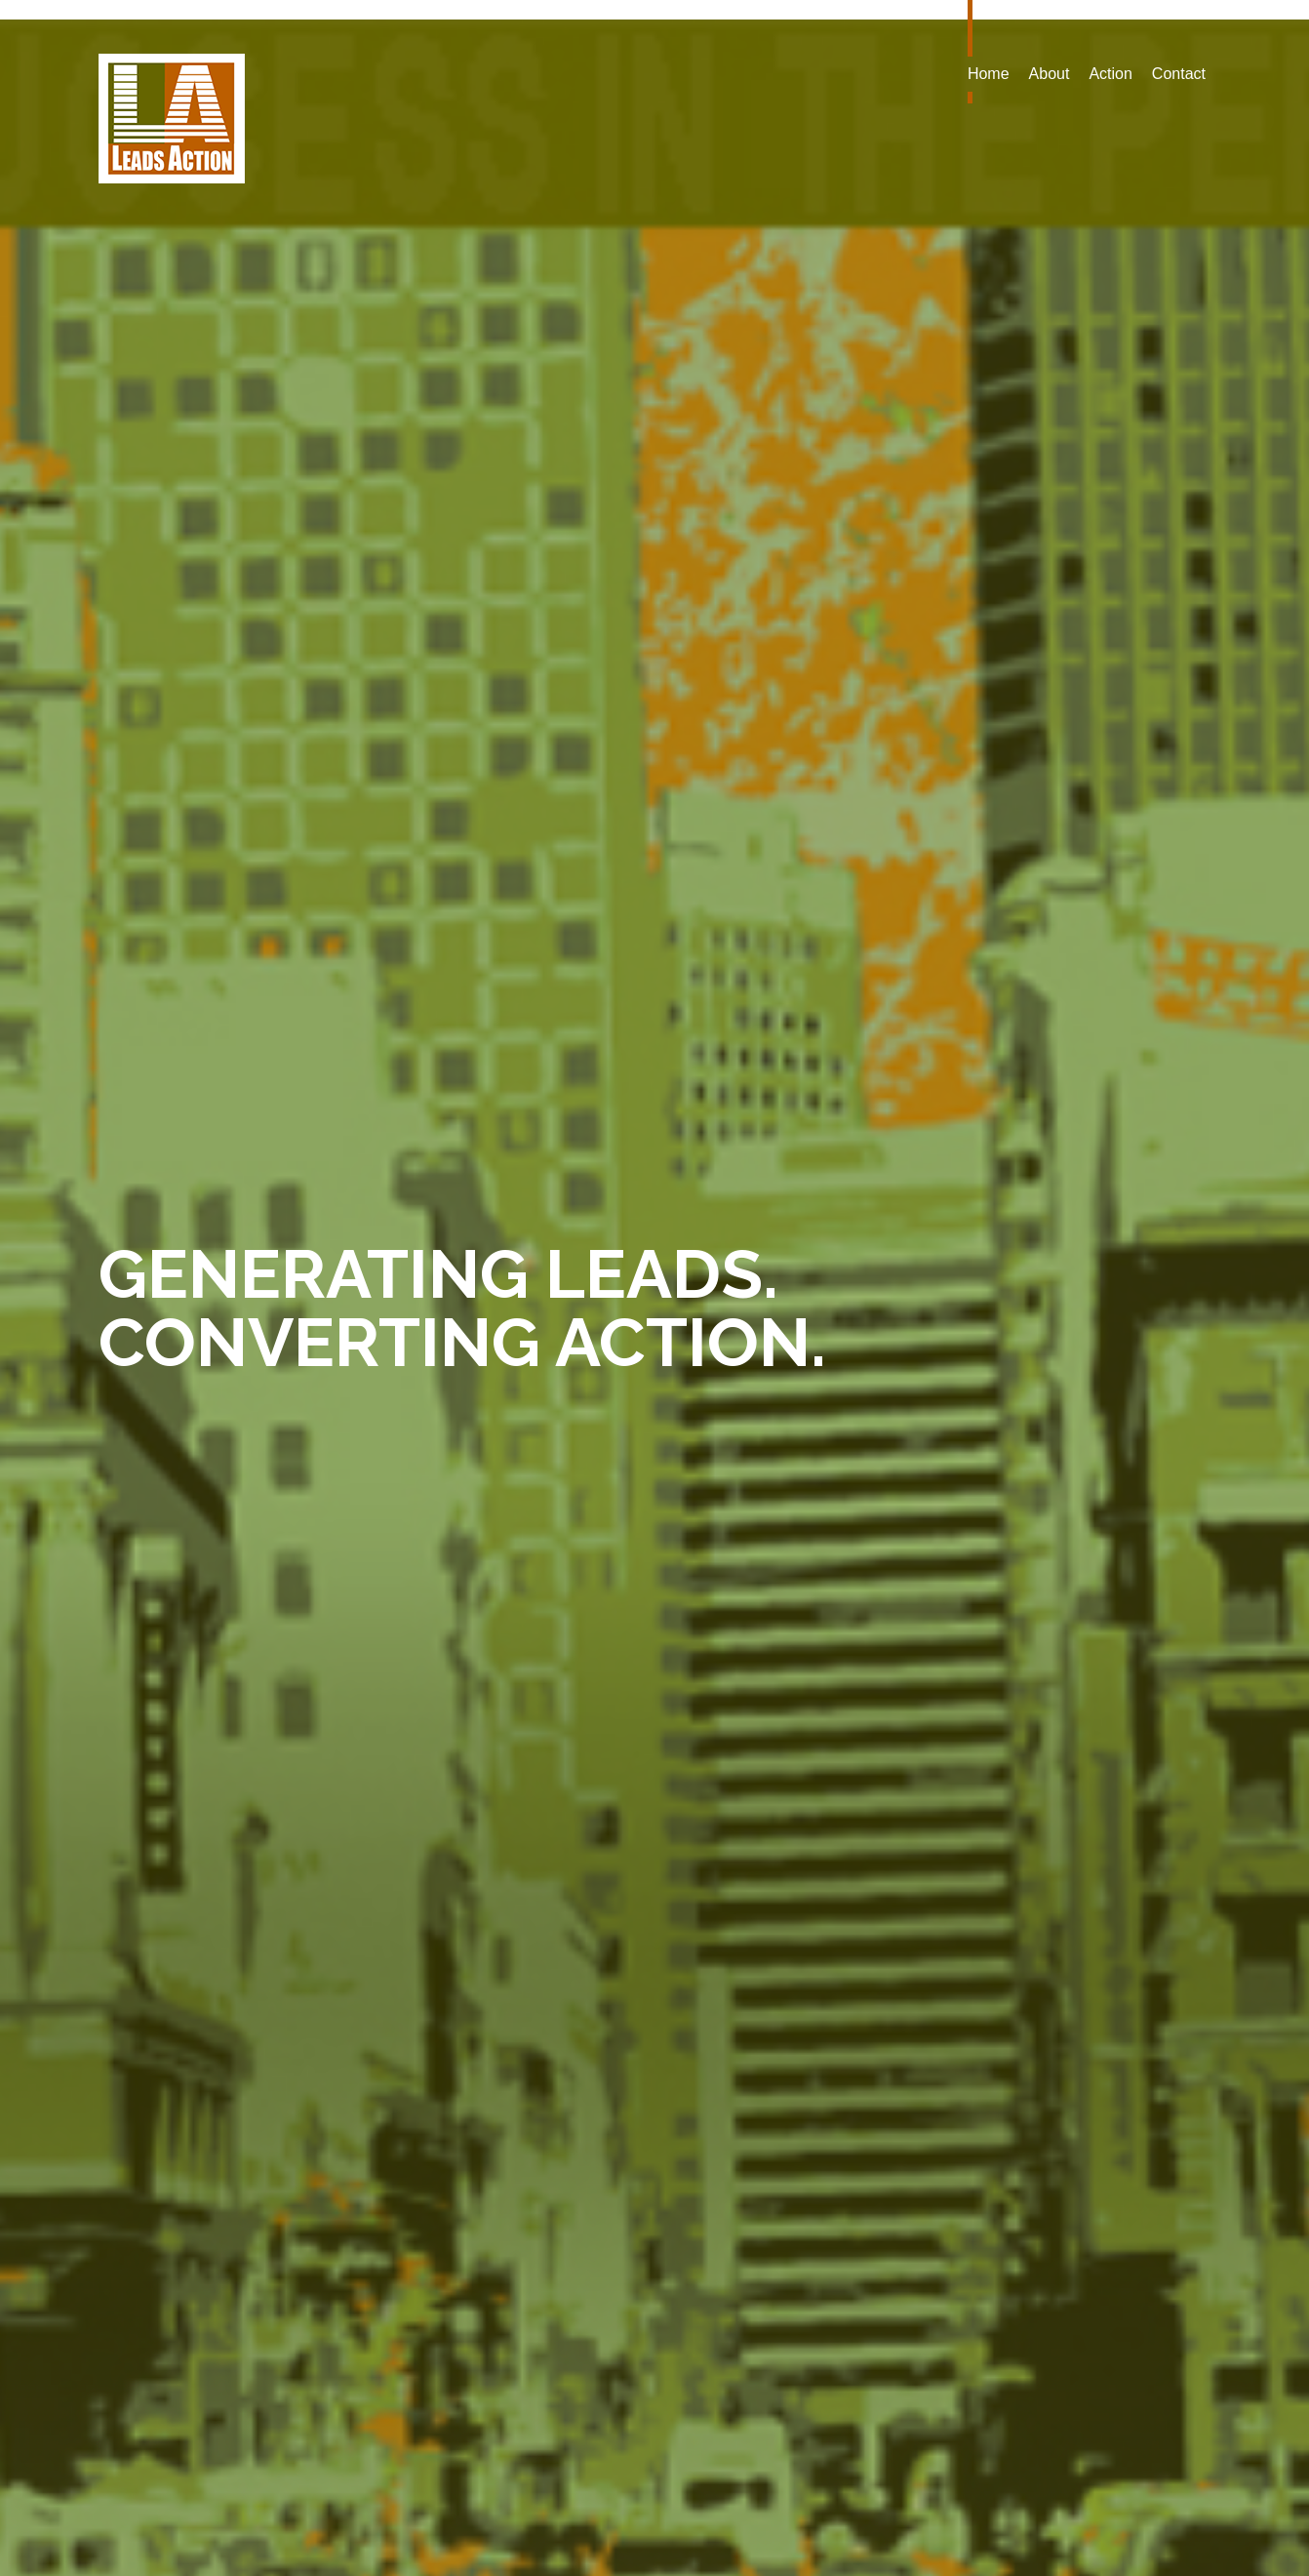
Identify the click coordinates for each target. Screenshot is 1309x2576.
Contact (1179, 73)
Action (1110, 73)
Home (989, 73)
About (1049, 73)
